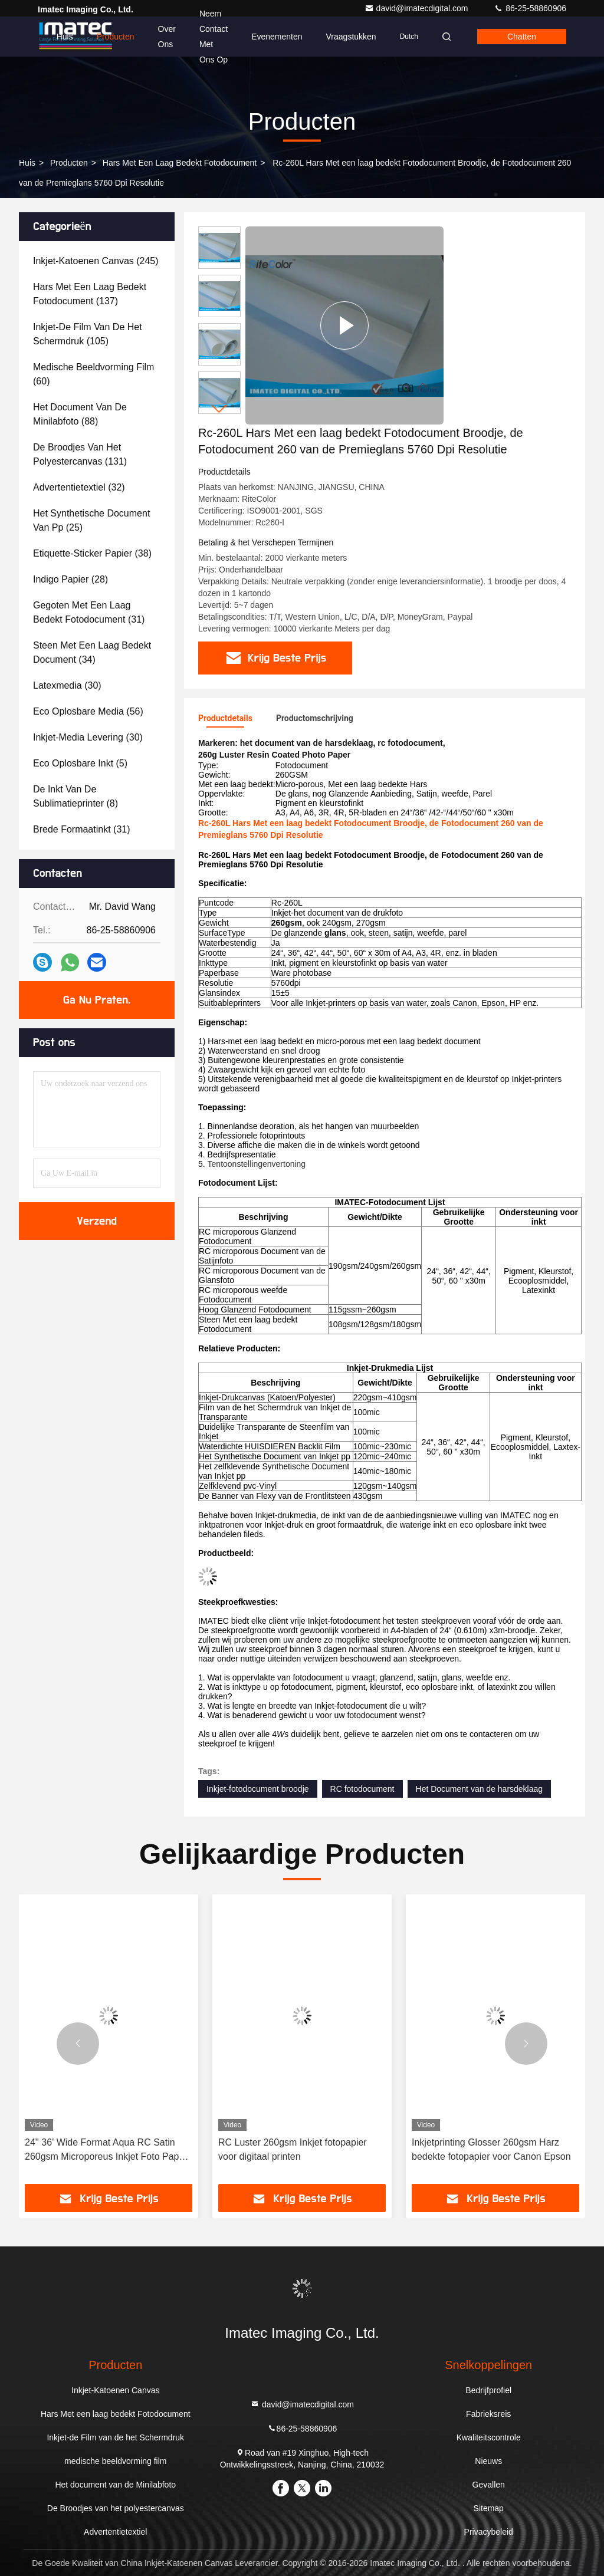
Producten (115, 36)
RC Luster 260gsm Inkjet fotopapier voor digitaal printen (292, 2149)
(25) (91, 520)
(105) (87, 334)
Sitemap (489, 2508)
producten (69, 162)
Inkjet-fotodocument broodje (257, 1789)
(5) (80, 763)
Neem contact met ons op (213, 36)
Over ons (167, 36)
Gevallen (488, 2484)
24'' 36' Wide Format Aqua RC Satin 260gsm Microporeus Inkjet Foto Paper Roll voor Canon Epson (106, 2150)
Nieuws (488, 2461)
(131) (80, 454)
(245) (96, 261)
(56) (88, 711)
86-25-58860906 (530, 8)
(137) (89, 294)
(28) (70, 579)
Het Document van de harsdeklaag (479, 1789)
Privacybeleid (488, 2531)
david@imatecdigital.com (418, 8)
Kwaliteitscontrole (489, 2437)
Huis (65, 36)
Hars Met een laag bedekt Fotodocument (180, 162)
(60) (93, 374)
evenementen (276, 36)
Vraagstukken (351, 36)
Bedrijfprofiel (488, 2390)
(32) (79, 487)
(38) (92, 553)
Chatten (521, 36)
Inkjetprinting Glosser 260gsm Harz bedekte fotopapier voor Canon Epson (491, 2149)
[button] (219, 409)
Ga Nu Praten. (96, 1000)
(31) (89, 612)
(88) (80, 414)
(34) (92, 652)
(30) (67, 685)
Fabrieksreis (488, 2414)
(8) (75, 796)
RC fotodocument (362, 1789)
